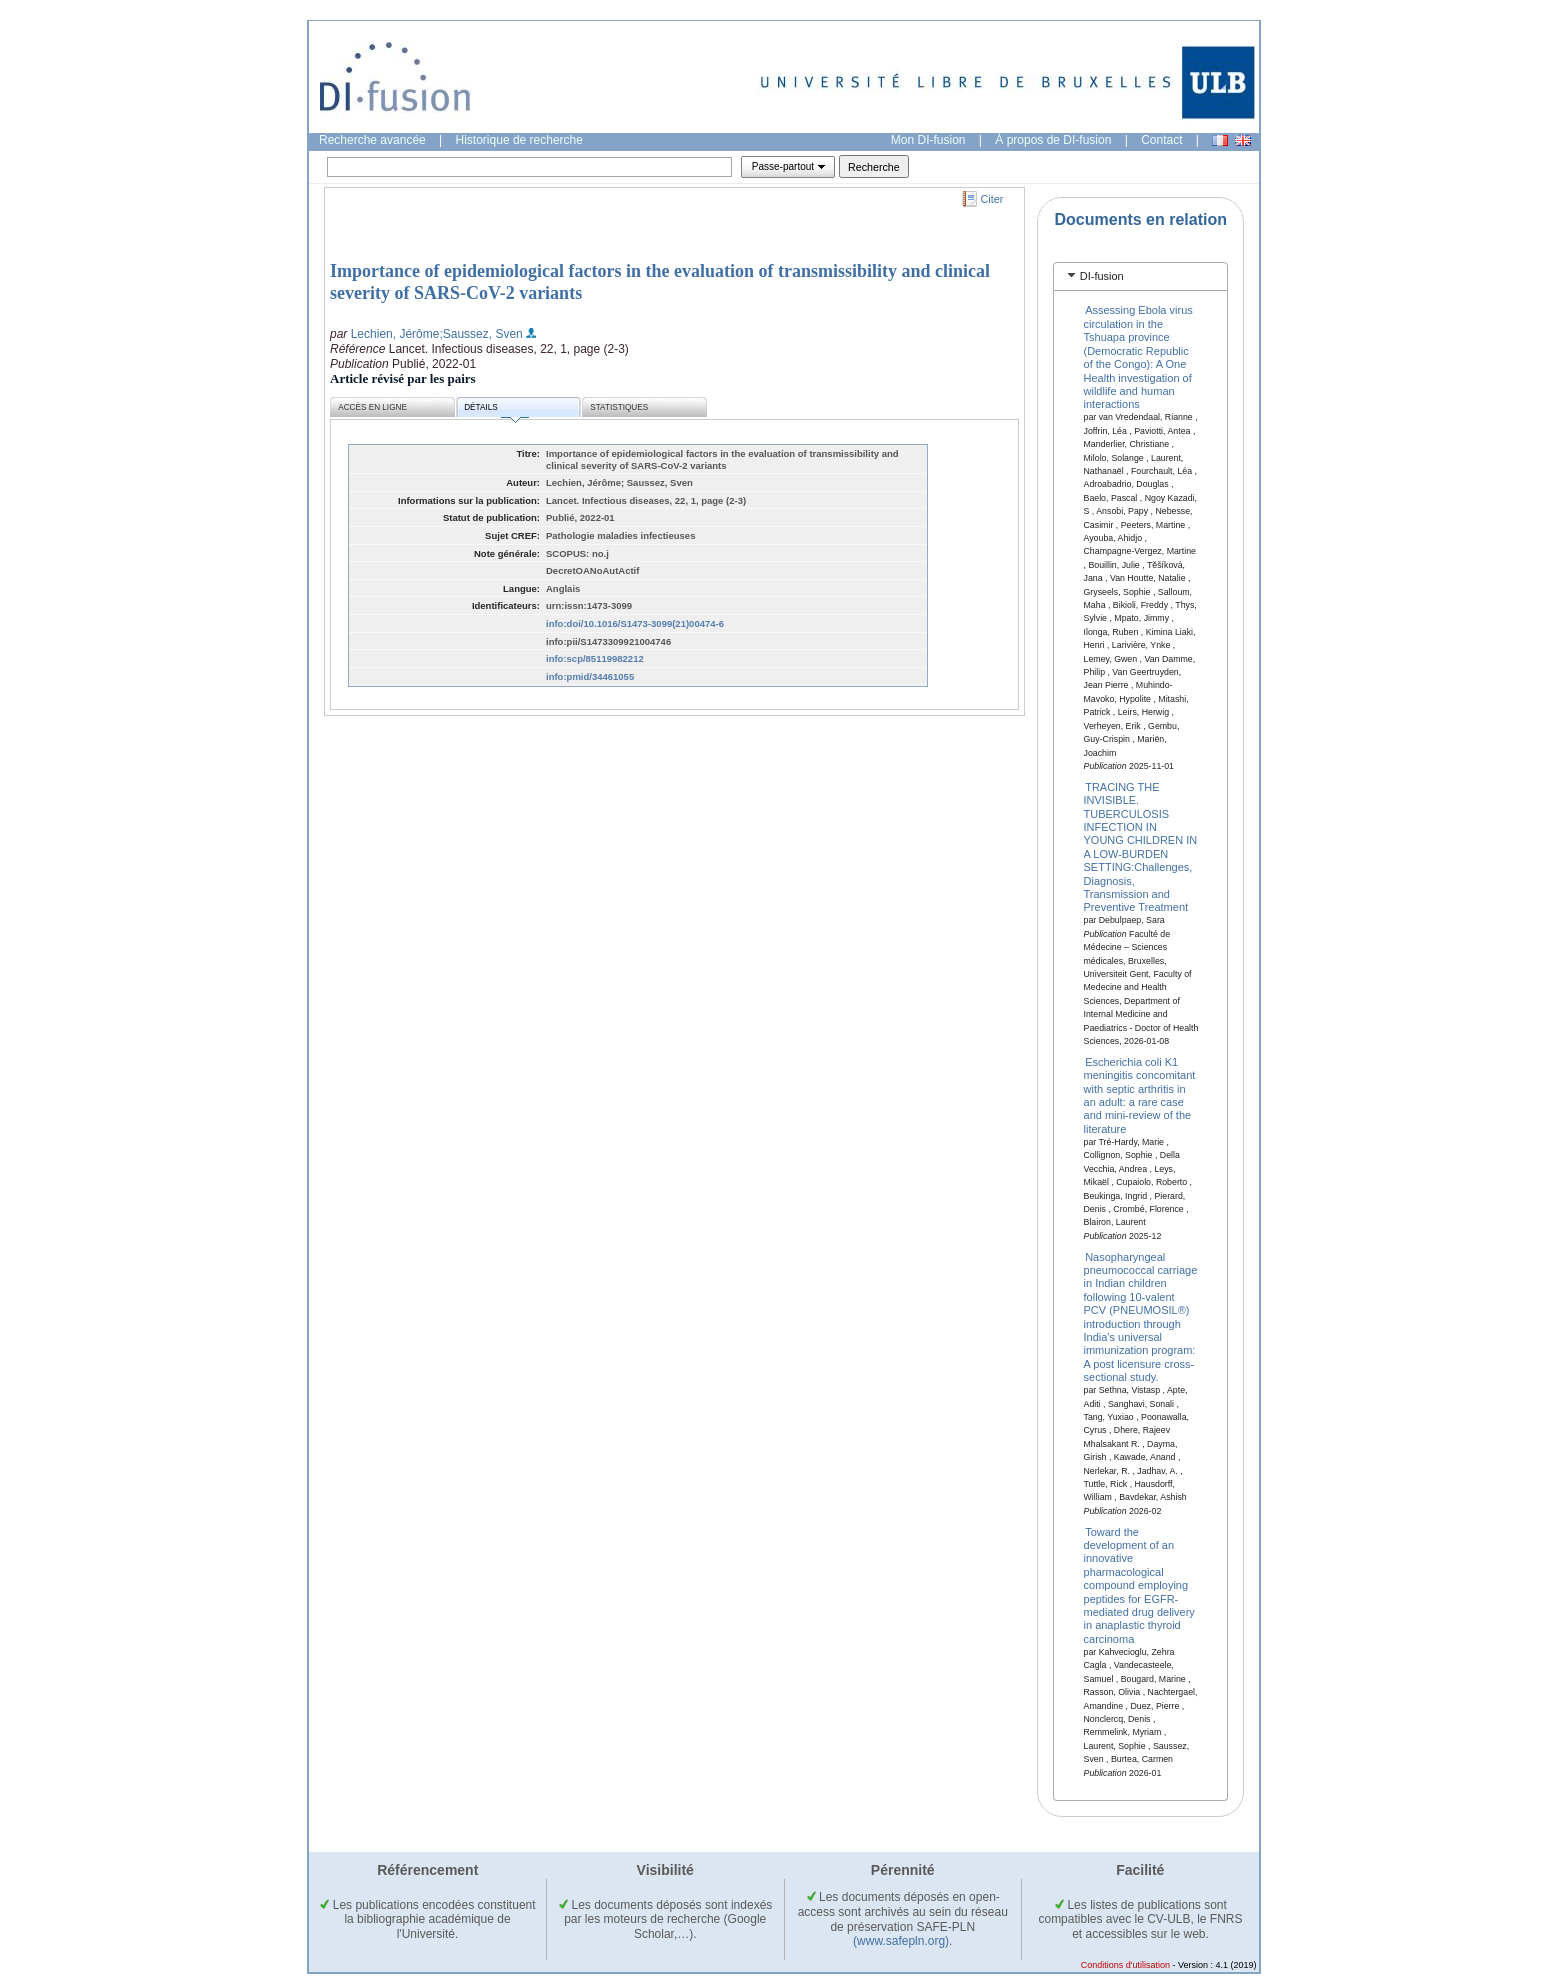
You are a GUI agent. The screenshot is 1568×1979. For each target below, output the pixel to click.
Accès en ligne (372, 407)
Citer (992, 199)
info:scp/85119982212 (595, 658)
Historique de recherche (519, 140)
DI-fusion (1102, 276)
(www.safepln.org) (901, 1941)
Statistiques (619, 407)
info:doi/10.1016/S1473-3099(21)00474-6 (635, 623)
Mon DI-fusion (928, 140)
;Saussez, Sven (480, 334)
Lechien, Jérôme (395, 334)
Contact (1161, 140)
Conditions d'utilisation (1125, 1965)
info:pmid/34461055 (590, 676)
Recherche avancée (372, 140)
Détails (496, 410)
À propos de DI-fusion (1053, 140)
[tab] (1140, 276)
